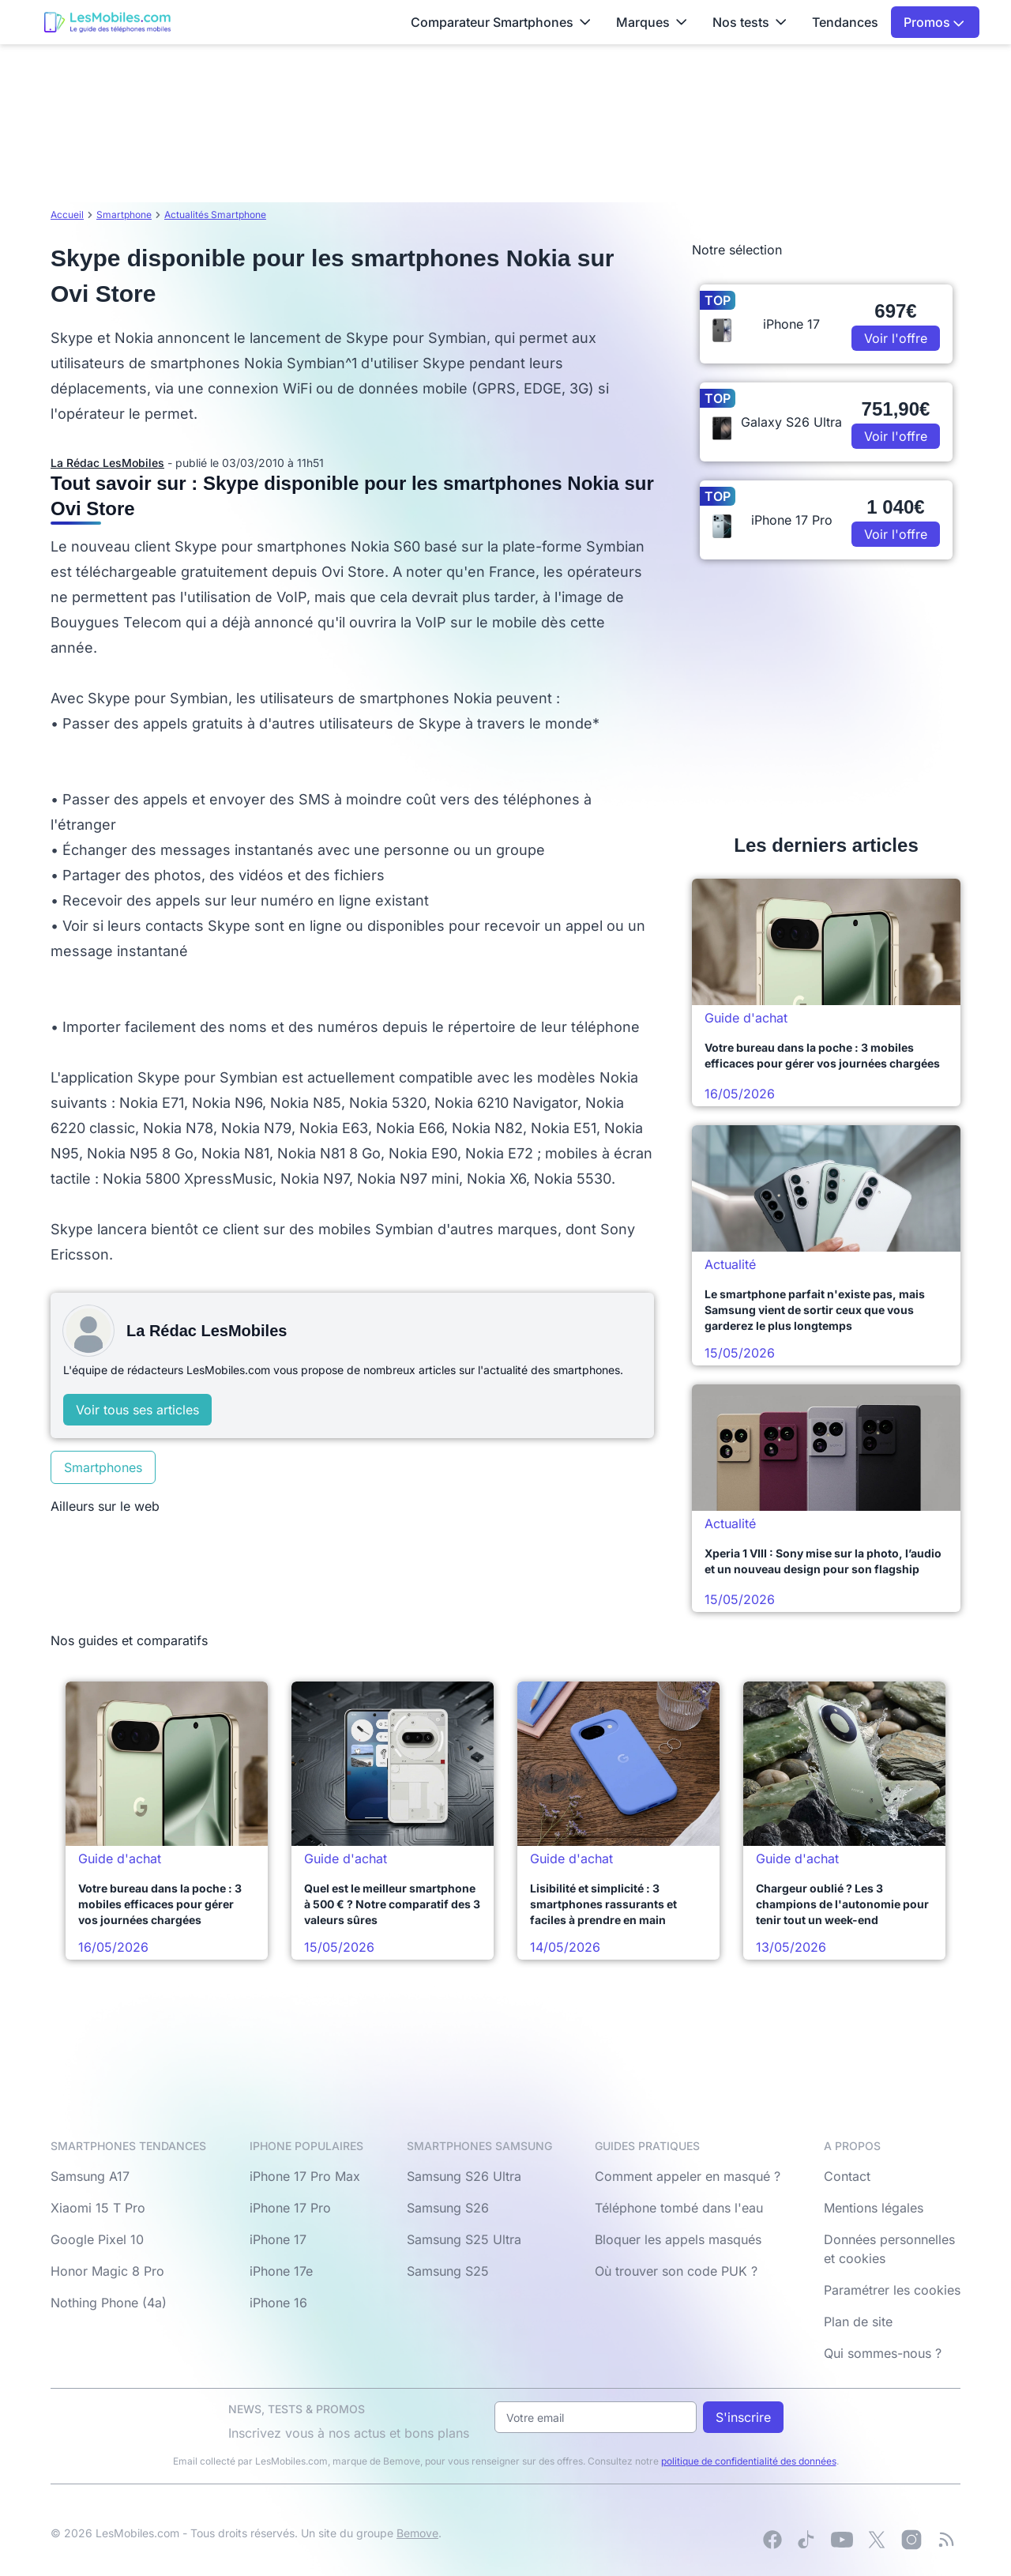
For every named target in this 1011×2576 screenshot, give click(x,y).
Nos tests (749, 22)
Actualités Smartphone (215, 214)
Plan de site (858, 2321)
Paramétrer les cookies (892, 2290)
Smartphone (124, 214)
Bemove (417, 2533)
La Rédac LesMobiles (107, 462)
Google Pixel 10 (97, 2239)
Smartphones (103, 1467)
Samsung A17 (90, 2176)
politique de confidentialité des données (748, 2461)
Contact (847, 2176)
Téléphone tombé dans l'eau (679, 2208)
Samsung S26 (448, 2208)
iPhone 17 (278, 2239)
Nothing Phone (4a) (109, 2302)
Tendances (845, 22)
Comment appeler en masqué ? (687, 2176)
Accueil (67, 214)
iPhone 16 (278, 2302)
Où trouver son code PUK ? (676, 2271)
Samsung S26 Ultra (464, 2176)
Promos (934, 22)
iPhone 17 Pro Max (305, 2176)
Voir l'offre (895, 338)
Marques (651, 22)
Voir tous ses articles (137, 1410)
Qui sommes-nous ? (882, 2353)
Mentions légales (873, 2208)
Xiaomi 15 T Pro (98, 2208)
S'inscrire (743, 2417)
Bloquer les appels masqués (678, 2239)
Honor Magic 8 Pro (107, 2271)
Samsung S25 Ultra (464, 2239)
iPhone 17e (281, 2271)
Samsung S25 (448, 2271)
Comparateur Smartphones (501, 22)
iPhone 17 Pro (290, 2208)
